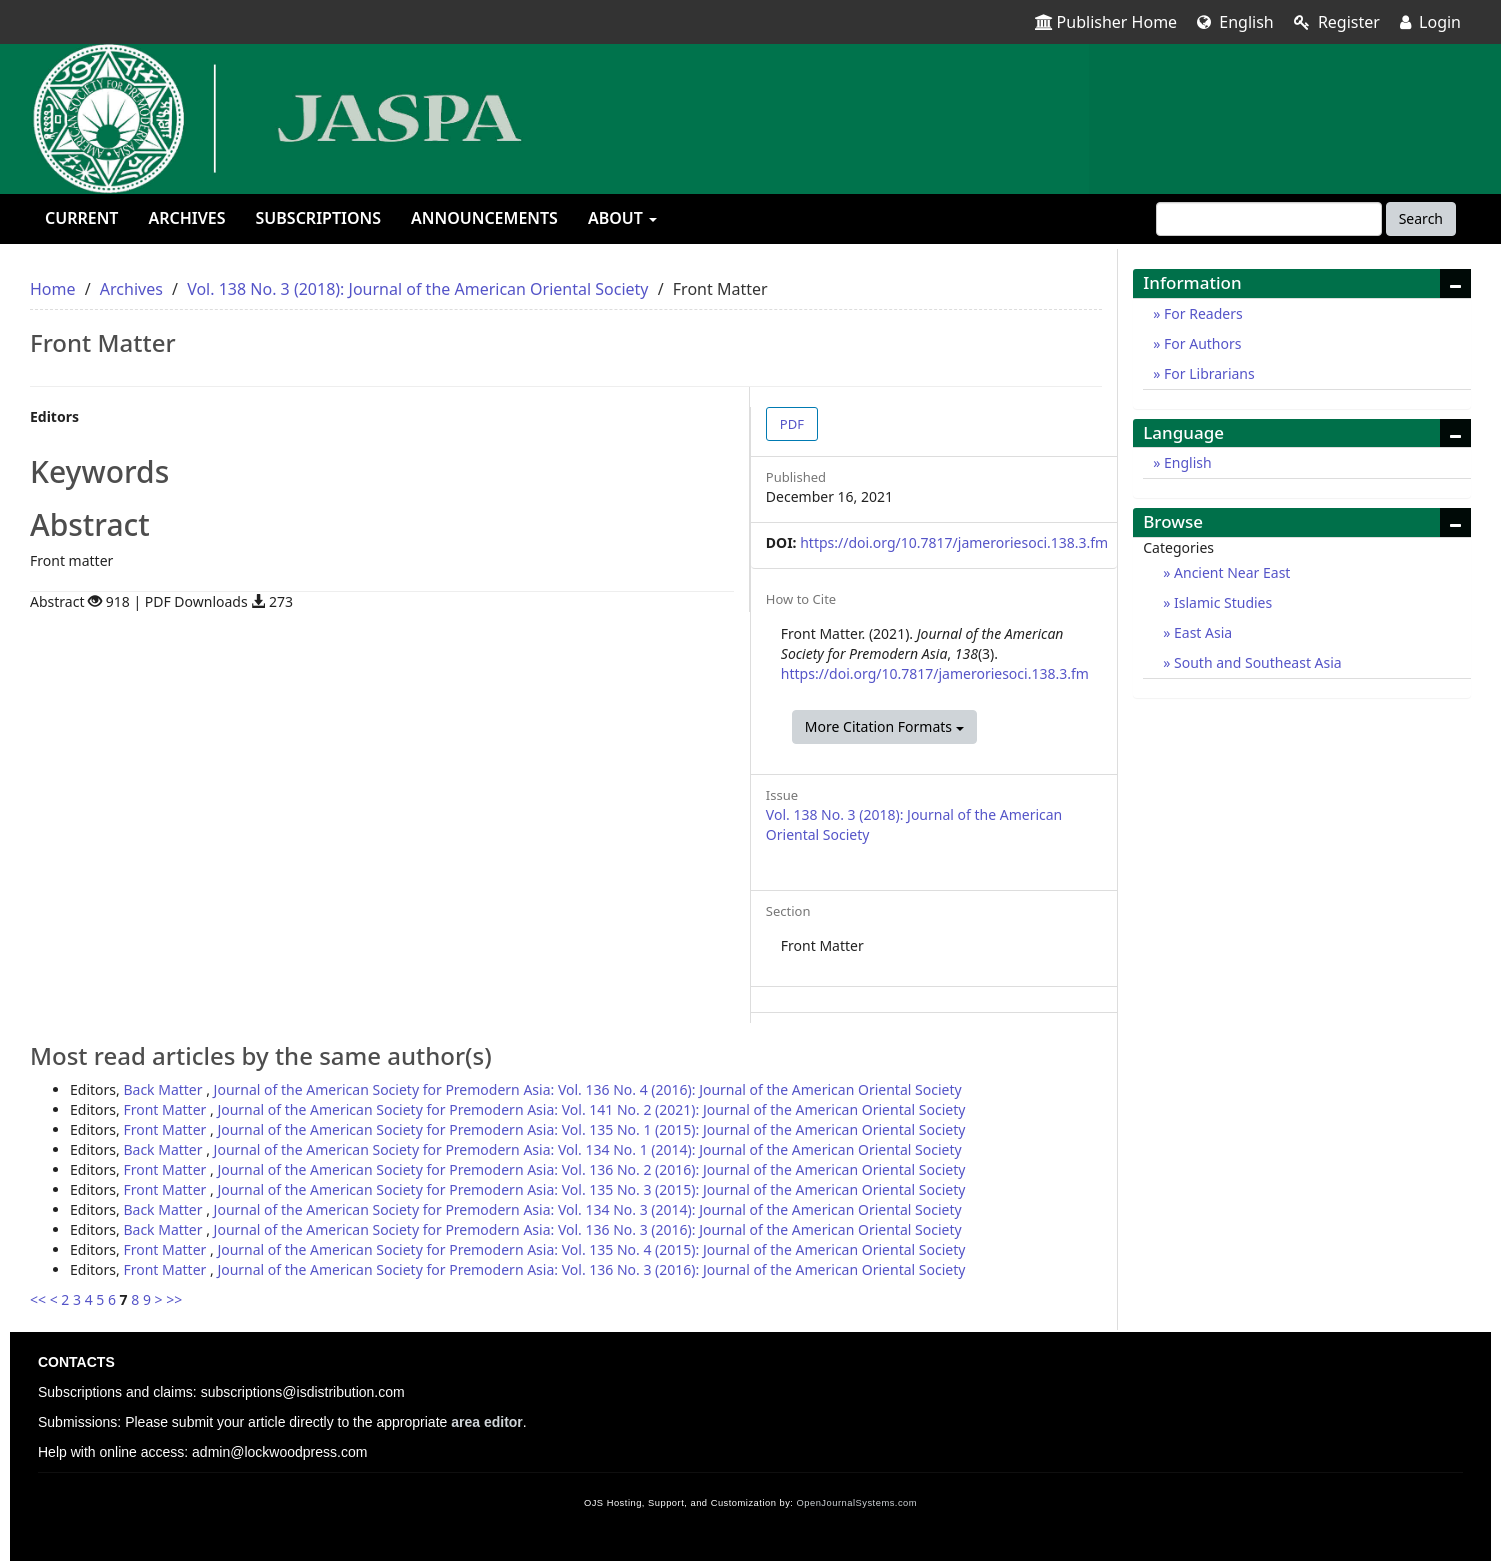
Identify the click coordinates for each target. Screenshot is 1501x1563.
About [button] (622, 218)
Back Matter (164, 1089)
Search (1421, 218)
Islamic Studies (1221, 602)
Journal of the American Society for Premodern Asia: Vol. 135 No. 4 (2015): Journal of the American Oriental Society (591, 1249)
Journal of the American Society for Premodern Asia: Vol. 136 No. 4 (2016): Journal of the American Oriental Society (588, 1089)
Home (53, 289)
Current (81, 218)
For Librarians (1207, 373)
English (1235, 22)
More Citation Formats (884, 726)
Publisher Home (1106, 22)
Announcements (484, 218)
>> (174, 1299)
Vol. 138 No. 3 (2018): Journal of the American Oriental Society (417, 289)
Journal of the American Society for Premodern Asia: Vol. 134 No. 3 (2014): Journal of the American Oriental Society (588, 1209)
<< (38, 1299)
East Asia (1201, 632)
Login (1430, 22)
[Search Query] (1269, 219)
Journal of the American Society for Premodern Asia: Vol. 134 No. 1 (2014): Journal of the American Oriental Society (588, 1149)
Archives (186, 218)
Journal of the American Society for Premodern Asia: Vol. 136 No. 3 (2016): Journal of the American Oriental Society (588, 1229)
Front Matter (166, 1109)
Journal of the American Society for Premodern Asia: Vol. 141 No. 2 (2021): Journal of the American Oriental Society (591, 1109)
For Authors (1200, 343)
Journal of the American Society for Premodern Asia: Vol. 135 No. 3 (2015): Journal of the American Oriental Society (591, 1189)
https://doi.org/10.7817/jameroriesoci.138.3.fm (954, 542)
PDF (792, 424)
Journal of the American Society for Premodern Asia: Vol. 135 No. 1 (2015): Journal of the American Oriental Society (591, 1129)
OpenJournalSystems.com (857, 1503)
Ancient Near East (1230, 572)
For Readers (1201, 313)
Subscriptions (318, 218)
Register (1337, 22)
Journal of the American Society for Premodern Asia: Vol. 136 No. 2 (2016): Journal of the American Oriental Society (591, 1169)
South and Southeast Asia (1255, 662)
